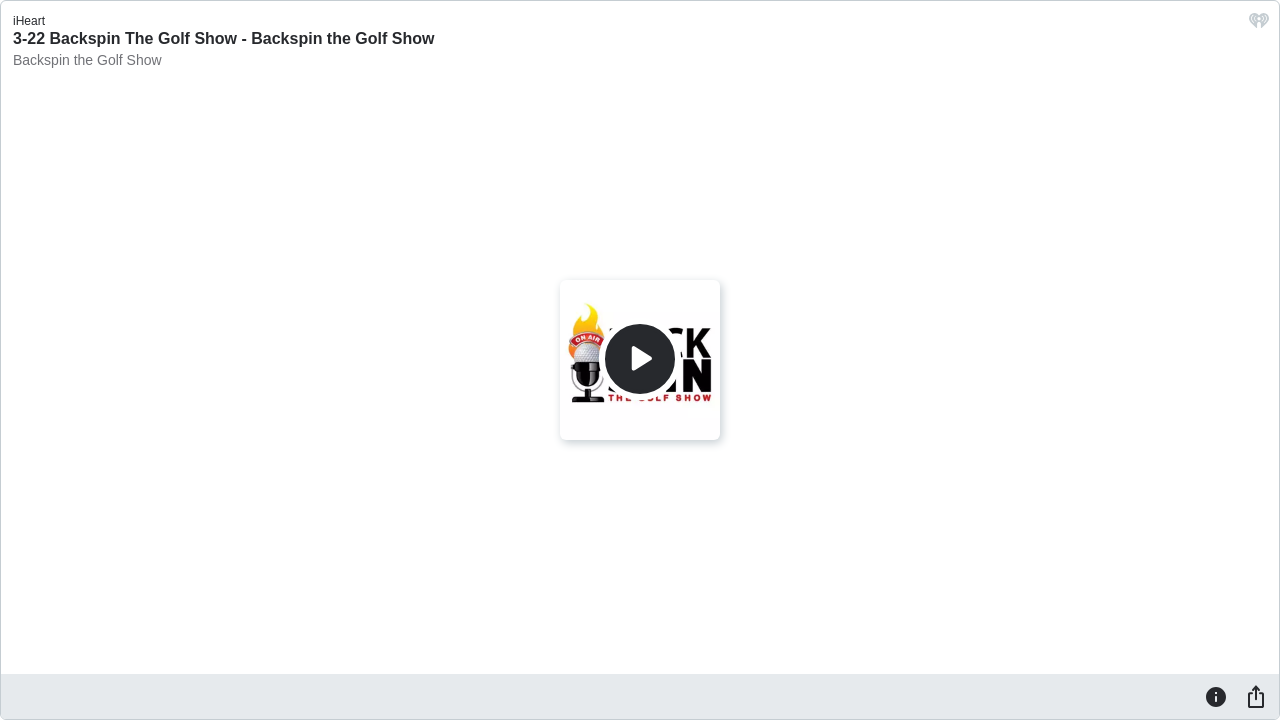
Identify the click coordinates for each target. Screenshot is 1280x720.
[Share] (1256, 696)
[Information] (1216, 696)
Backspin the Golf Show (87, 60)
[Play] (640, 359)
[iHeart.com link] (1259, 25)
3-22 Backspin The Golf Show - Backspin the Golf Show (223, 38)
